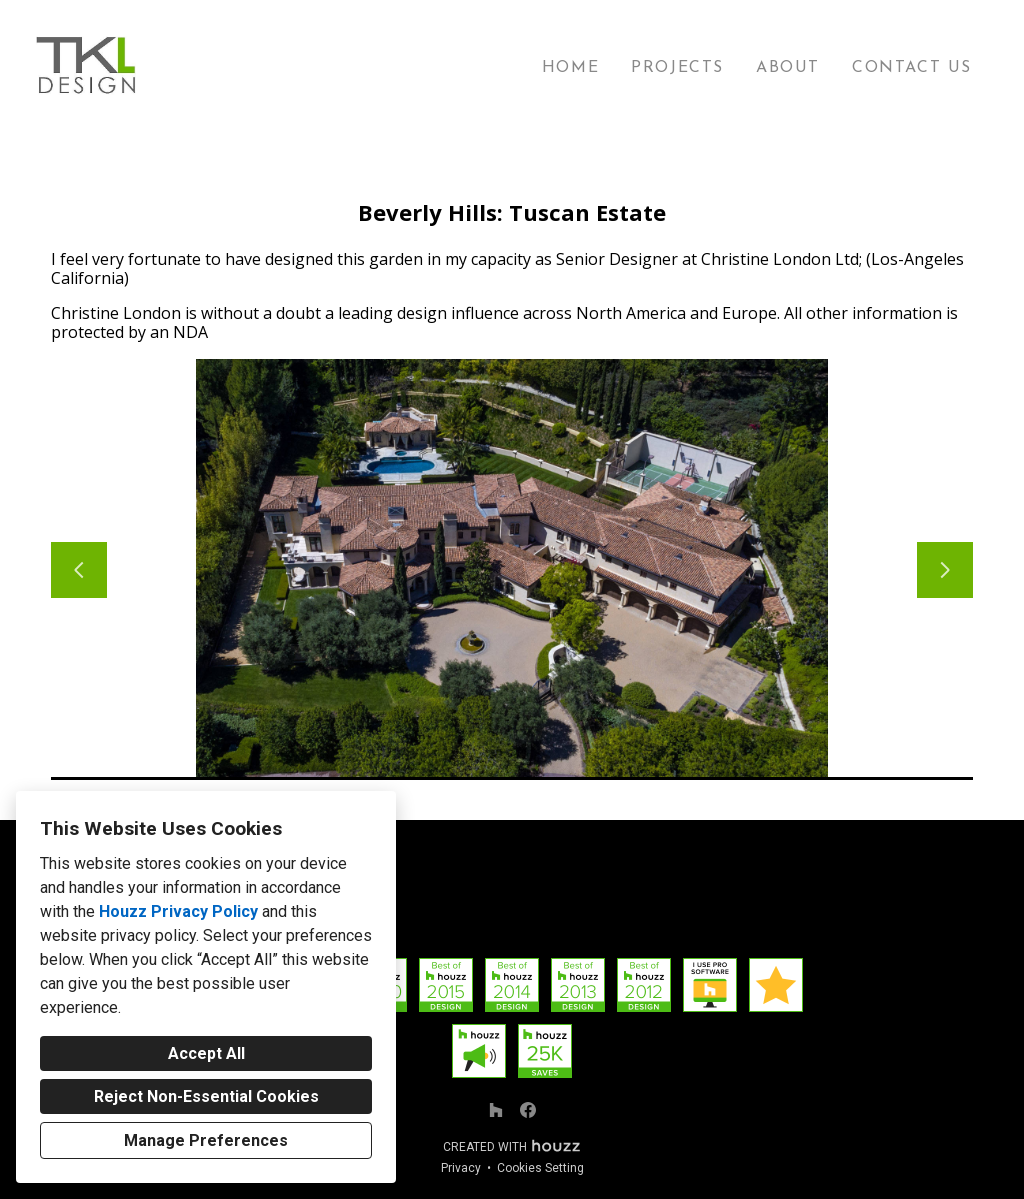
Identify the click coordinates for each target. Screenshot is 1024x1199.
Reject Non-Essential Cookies (206, 1096)
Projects (677, 68)
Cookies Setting (540, 1168)
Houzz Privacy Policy (178, 911)
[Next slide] (945, 570)
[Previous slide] (79, 570)
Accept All (206, 1053)
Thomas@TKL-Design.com (512, 928)
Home (570, 68)
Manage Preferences (206, 1140)
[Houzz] (496, 1110)
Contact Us (912, 68)
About (788, 68)
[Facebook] (528, 1110)
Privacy (461, 1168)
